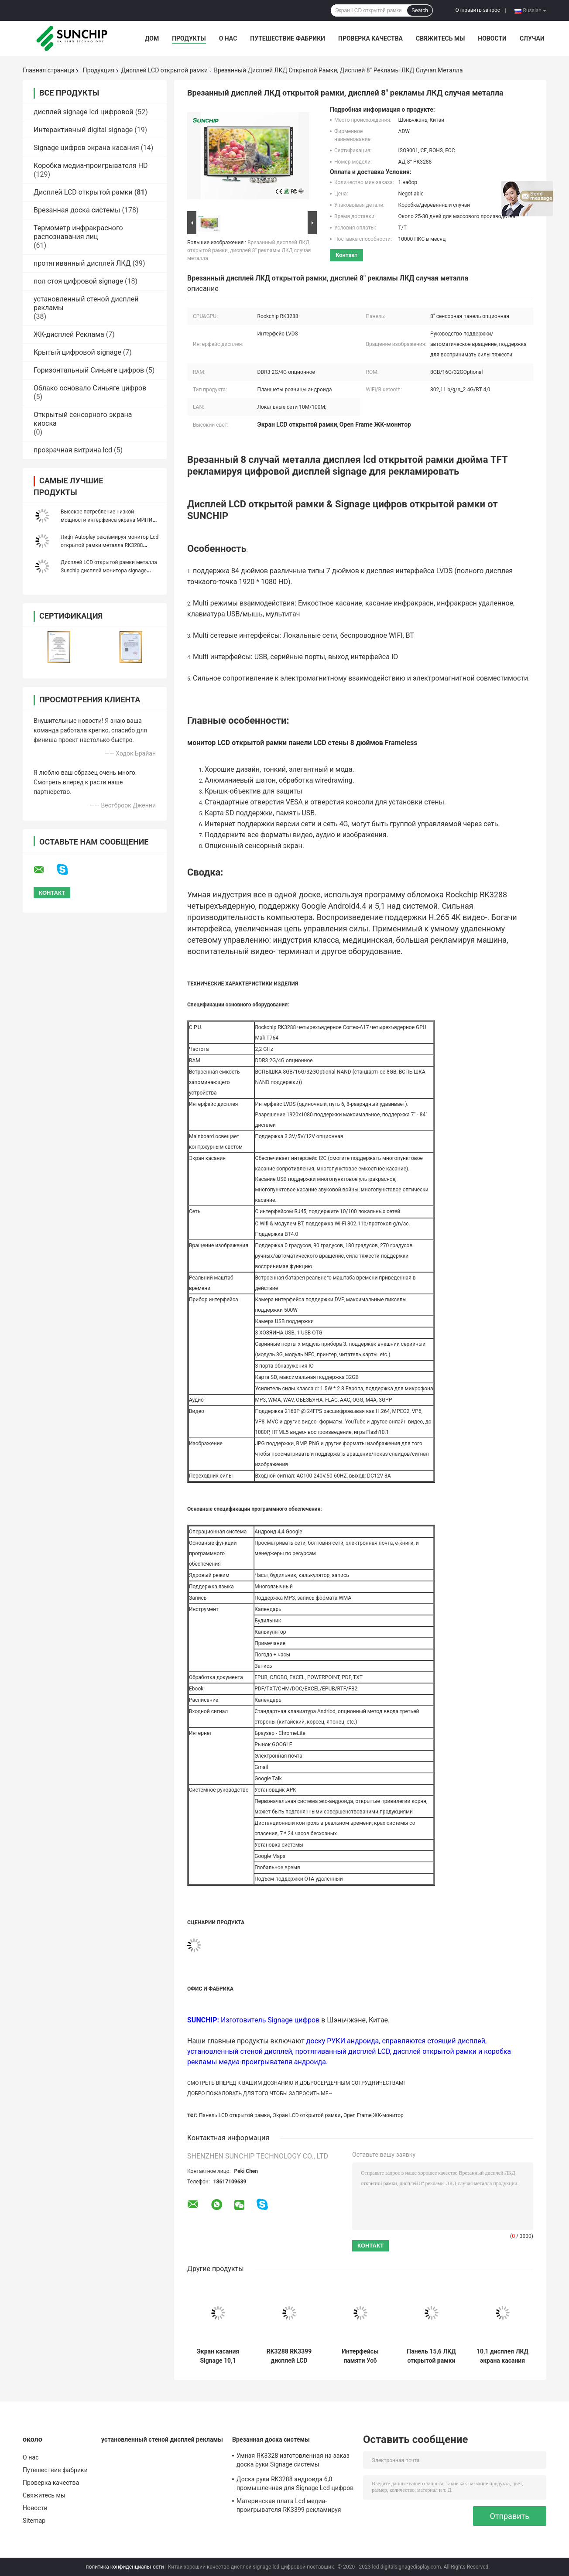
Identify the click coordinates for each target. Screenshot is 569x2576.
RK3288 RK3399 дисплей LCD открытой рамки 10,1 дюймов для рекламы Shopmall (289, 2356)
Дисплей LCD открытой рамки (164, 70)
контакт (346, 255)
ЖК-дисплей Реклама (69, 334)
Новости (492, 38)
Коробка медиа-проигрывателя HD (91, 165)
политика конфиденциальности (125, 2567)
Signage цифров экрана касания (86, 148)
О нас (228, 38)
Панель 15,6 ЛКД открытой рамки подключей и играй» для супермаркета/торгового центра (431, 2356)
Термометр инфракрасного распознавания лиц (78, 232)
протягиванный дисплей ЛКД (82, 263)
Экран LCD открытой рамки (306, 2115)
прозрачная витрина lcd (73, 450)
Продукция (98, 70)
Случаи (532, 38)
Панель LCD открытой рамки (234, 2115)
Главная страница (48, 70)
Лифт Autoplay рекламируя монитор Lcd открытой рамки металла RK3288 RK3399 (109, 545)
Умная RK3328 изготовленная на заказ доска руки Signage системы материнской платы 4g (293, 2461)
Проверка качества (370, 38)
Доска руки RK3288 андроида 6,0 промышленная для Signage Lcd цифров (295, 2483)
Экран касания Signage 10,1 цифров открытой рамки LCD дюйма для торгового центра (218, 2356)
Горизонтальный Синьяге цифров (89, 370)
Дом (152, 38)
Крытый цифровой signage (77, 352)
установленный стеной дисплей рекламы (162, 2439)
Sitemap (34, 2520)
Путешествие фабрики (287, 38)
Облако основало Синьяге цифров (90, 388)
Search (419, 10)
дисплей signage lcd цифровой (84, 112)
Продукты (189, 38)
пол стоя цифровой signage (78, 281)
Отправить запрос (477, 10)
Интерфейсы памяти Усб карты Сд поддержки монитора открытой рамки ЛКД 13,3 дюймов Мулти (360, 2356)
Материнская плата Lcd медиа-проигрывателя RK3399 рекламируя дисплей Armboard (289, 2506)
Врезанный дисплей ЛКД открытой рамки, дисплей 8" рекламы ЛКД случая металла (249, 250)
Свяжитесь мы (440, 38)
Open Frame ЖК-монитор (373, 2115)
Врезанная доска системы (77, 210)
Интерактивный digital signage (83, 130)
